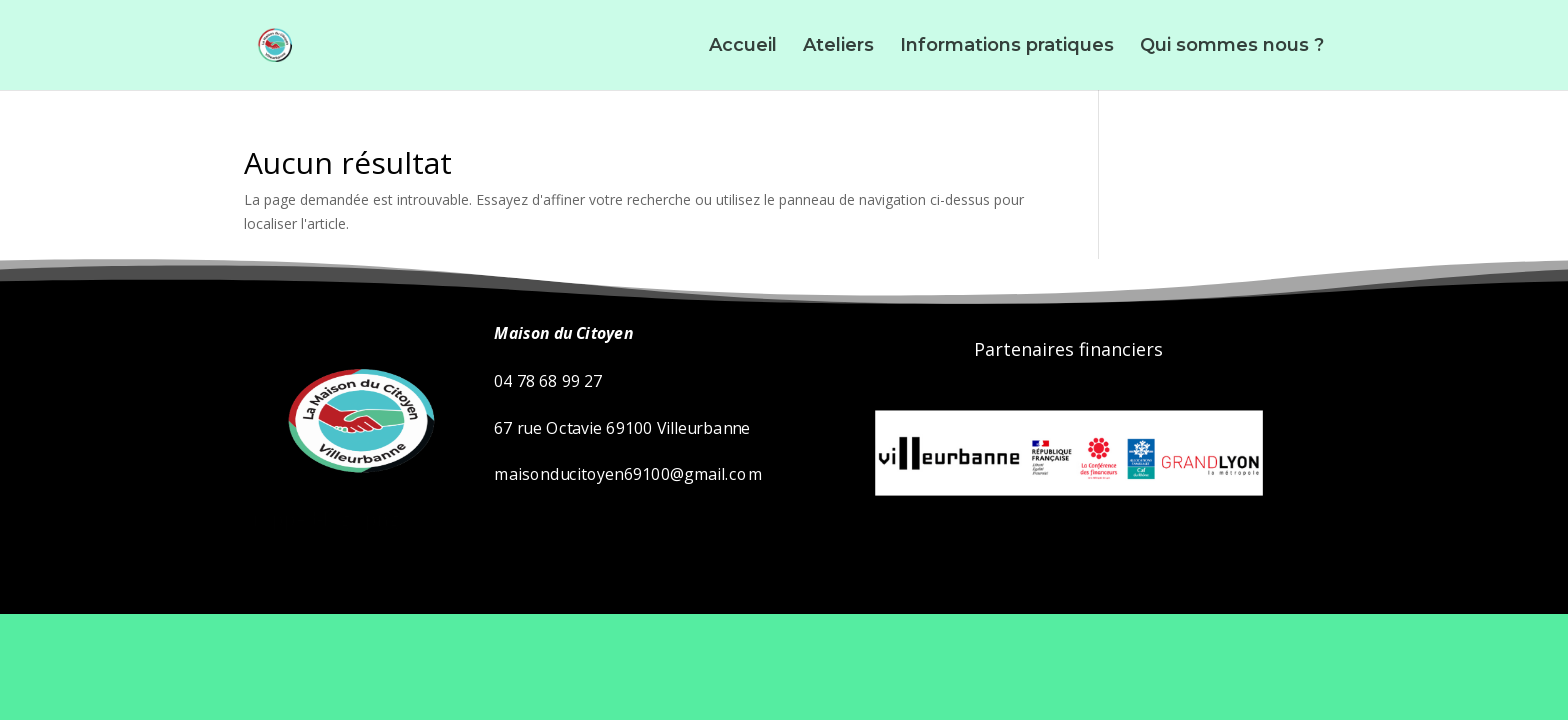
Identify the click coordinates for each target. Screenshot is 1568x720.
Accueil (743, 47)
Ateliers (838, 47)
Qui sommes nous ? (1232, 47)
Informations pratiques (1007, 47)
